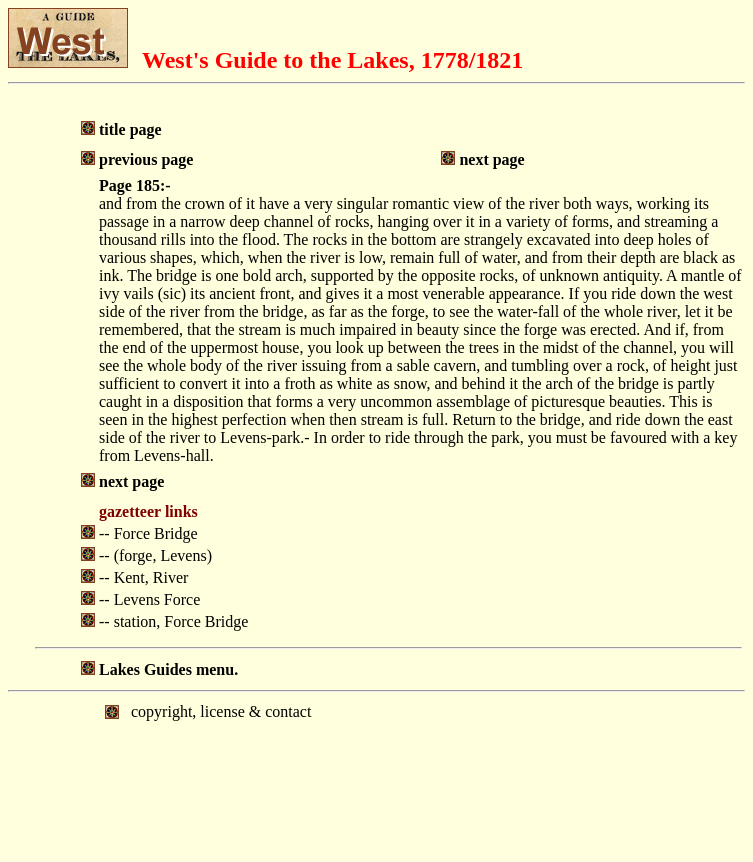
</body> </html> (376, 775)
